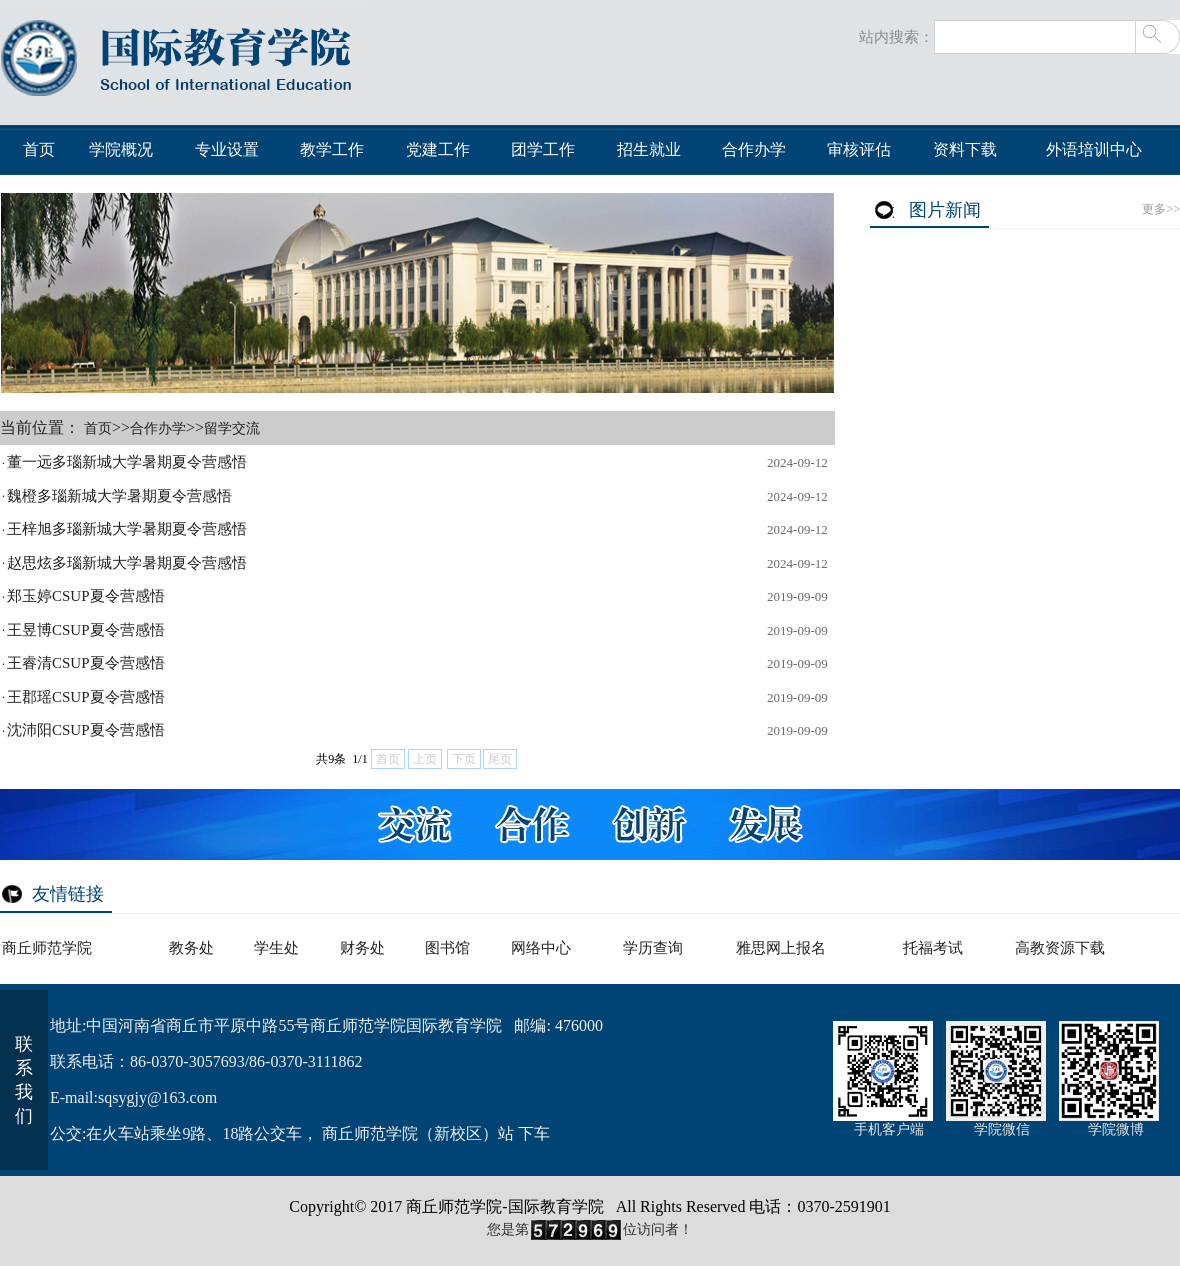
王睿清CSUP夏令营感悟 (86, 663)
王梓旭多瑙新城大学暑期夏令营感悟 (127, 529)
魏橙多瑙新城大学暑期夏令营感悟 (119, 496)
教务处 (191, 948)
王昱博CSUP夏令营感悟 (86, 630)
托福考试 (933, 948)
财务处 (362, 948)
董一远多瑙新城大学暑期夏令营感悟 (127, 462)
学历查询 (653, 948)
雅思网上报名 (781, 948)
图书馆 (447, 948)
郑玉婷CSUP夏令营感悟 (86, 596)
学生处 (276, 948)
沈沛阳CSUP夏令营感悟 (86, 730)
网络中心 (541, 948)
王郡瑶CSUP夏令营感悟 (86, 697)
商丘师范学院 (47, 948)
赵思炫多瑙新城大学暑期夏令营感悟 (127, 563)
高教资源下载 (1060, 948)
